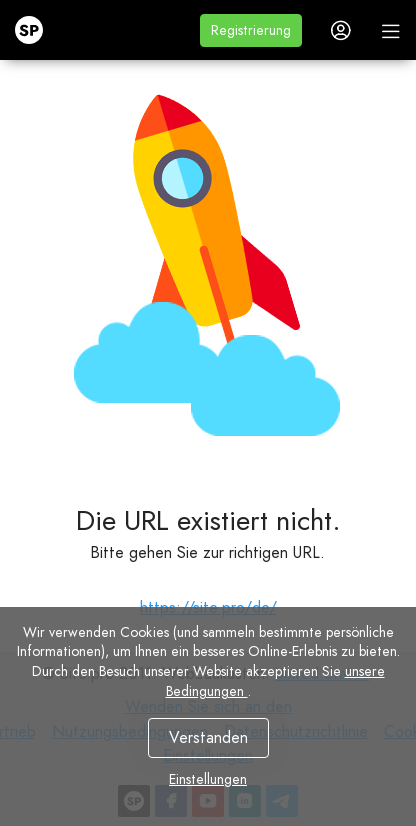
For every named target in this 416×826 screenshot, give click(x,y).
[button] (251, 30)
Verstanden (208, 737)
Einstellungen (208, 779)
